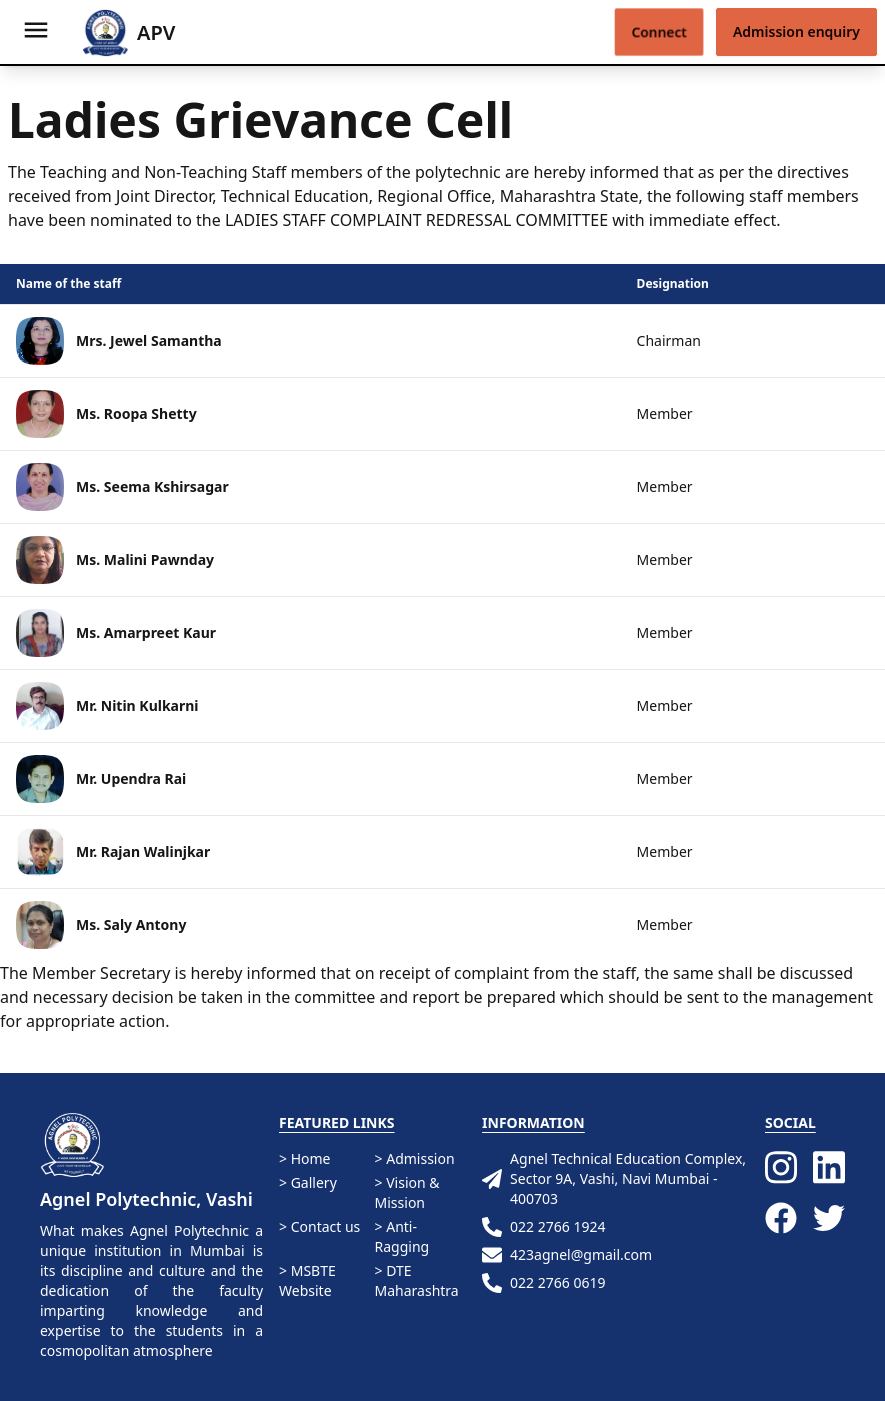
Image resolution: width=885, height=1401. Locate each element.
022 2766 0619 (543, 1283)
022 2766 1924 (543, 1227)
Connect (659, 31)
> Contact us (319, 1226)
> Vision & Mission (407, 1192)
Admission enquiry (796, 31)
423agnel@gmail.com (567, 1255)
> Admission (415, 1158)
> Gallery (308, 1182)
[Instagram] (781, 1167)
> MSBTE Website (307, 1280)
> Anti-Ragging (402, 1236)
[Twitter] (829, 1220)
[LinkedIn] (829, 1167)
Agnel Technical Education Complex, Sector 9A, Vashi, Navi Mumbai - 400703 (614, 1178)
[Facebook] (781, 1220)
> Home (304, 1158)
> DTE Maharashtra (417, 1280)
